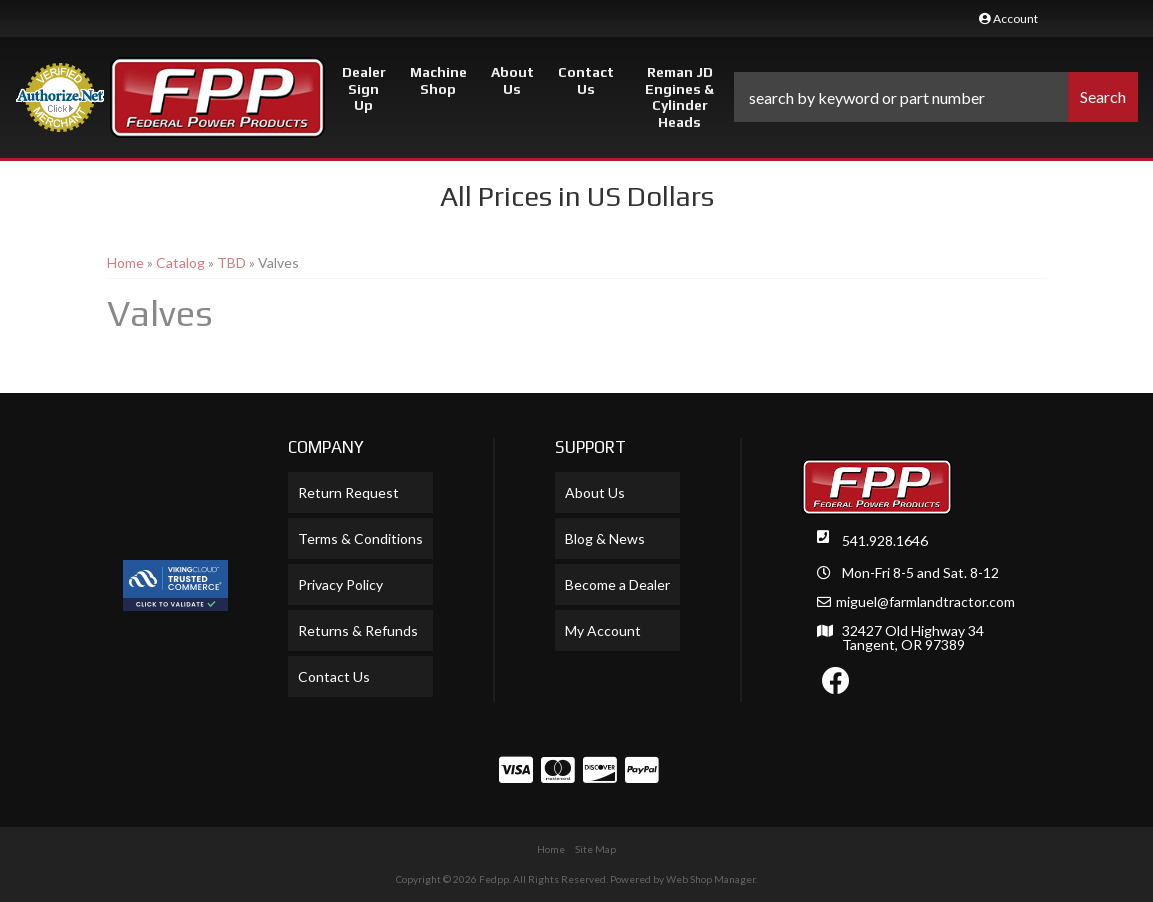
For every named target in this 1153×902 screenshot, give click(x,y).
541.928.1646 (885, 540)
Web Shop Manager (710, 879)
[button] (936, 97)
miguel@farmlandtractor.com (925, 602)
